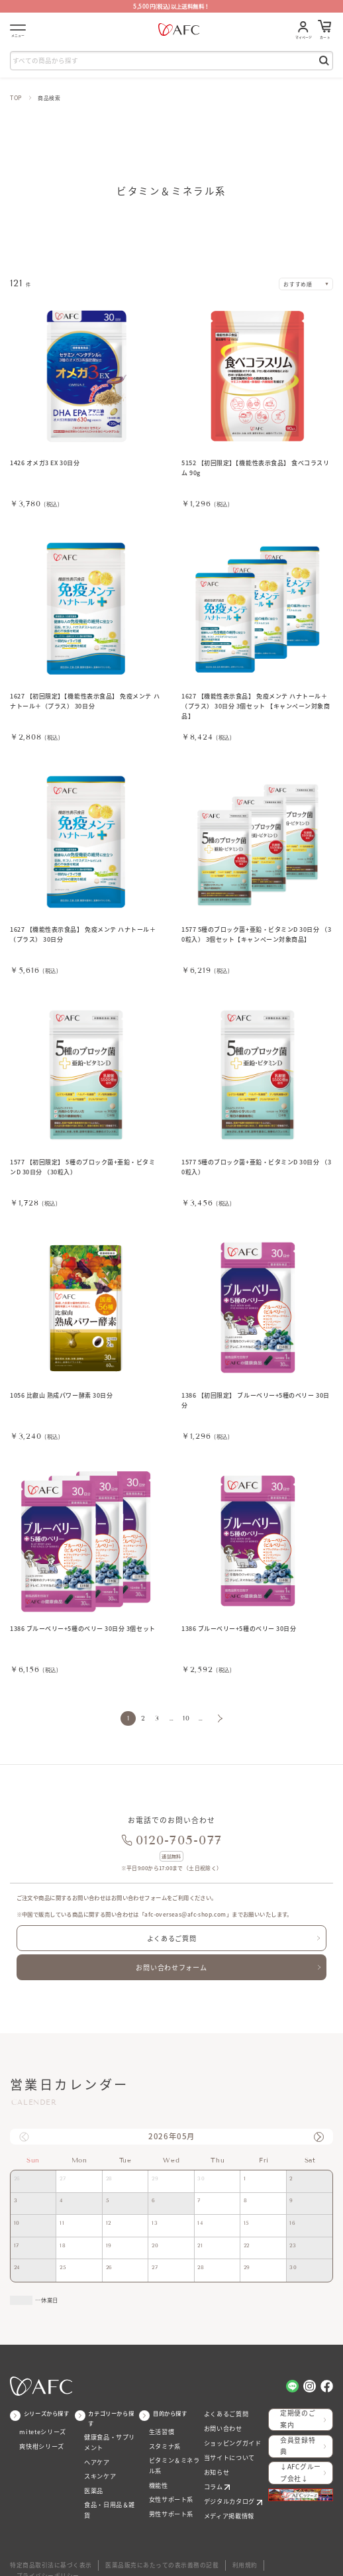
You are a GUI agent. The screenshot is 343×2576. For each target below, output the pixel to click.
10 (184, 1717)
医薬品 (92, 2477)
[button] (318, 2127)
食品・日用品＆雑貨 (109, 2490)
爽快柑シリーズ (39, 2435)
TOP (16, 97)
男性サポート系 (169, 2498)
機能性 (157, 2471)
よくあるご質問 (171, 1934)
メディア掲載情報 (226, 2496)
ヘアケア (95, 2450)
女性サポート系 (169, 2485)
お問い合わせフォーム (171, 1960)
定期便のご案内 (299, 2408)
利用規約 (222, 2545)
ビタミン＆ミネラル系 (174, 2453)
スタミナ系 (163, 2435)
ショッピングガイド (229, 2430)
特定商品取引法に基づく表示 (46, 2545)
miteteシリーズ (40, 2422)
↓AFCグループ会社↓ (298, 2456)
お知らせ (215, 2456)
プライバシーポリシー (274, 2545)
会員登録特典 (299, 2432)
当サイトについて (227, 2443)
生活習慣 (160, 2422)
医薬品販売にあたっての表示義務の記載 (146, 2545)
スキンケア (98, 2463)
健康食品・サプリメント (109, 2432)
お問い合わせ (221, 2417)
